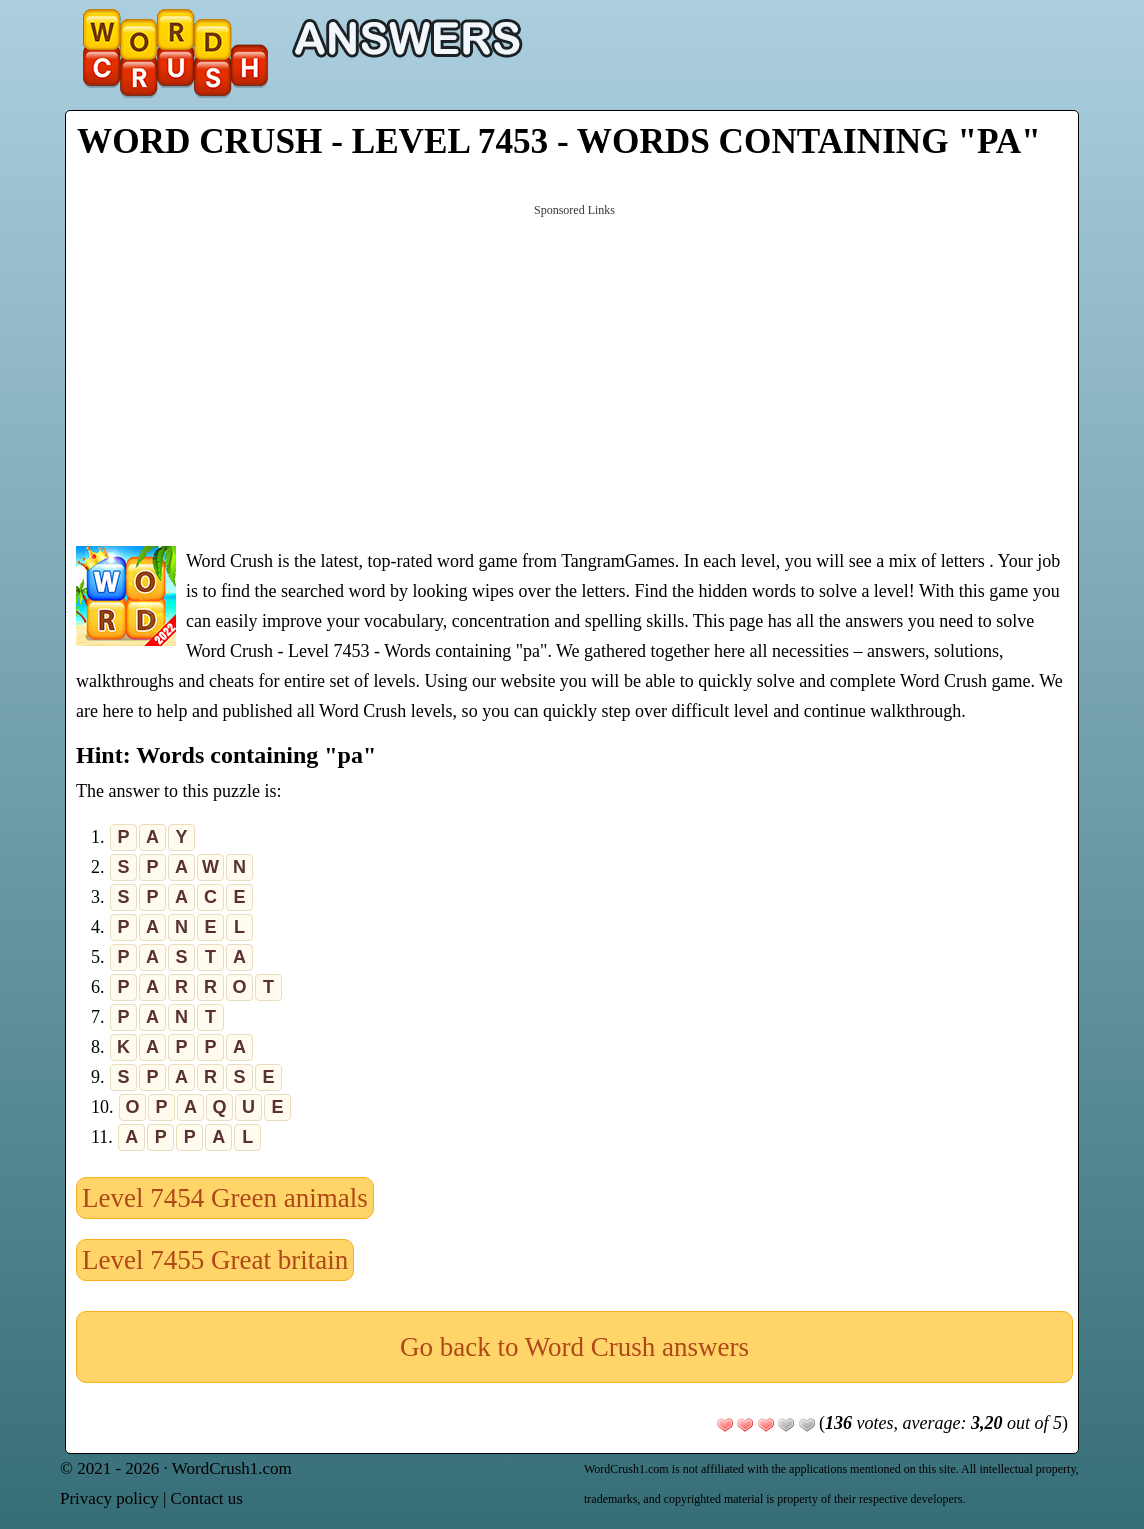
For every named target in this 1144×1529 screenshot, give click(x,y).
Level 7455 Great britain (215, 1260)
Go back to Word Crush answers (574, 1347)
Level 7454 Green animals (225, 1198)
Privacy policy (109, 1498)
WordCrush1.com (232, 1468)
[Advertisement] (574, 373)
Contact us (207, 1498)
